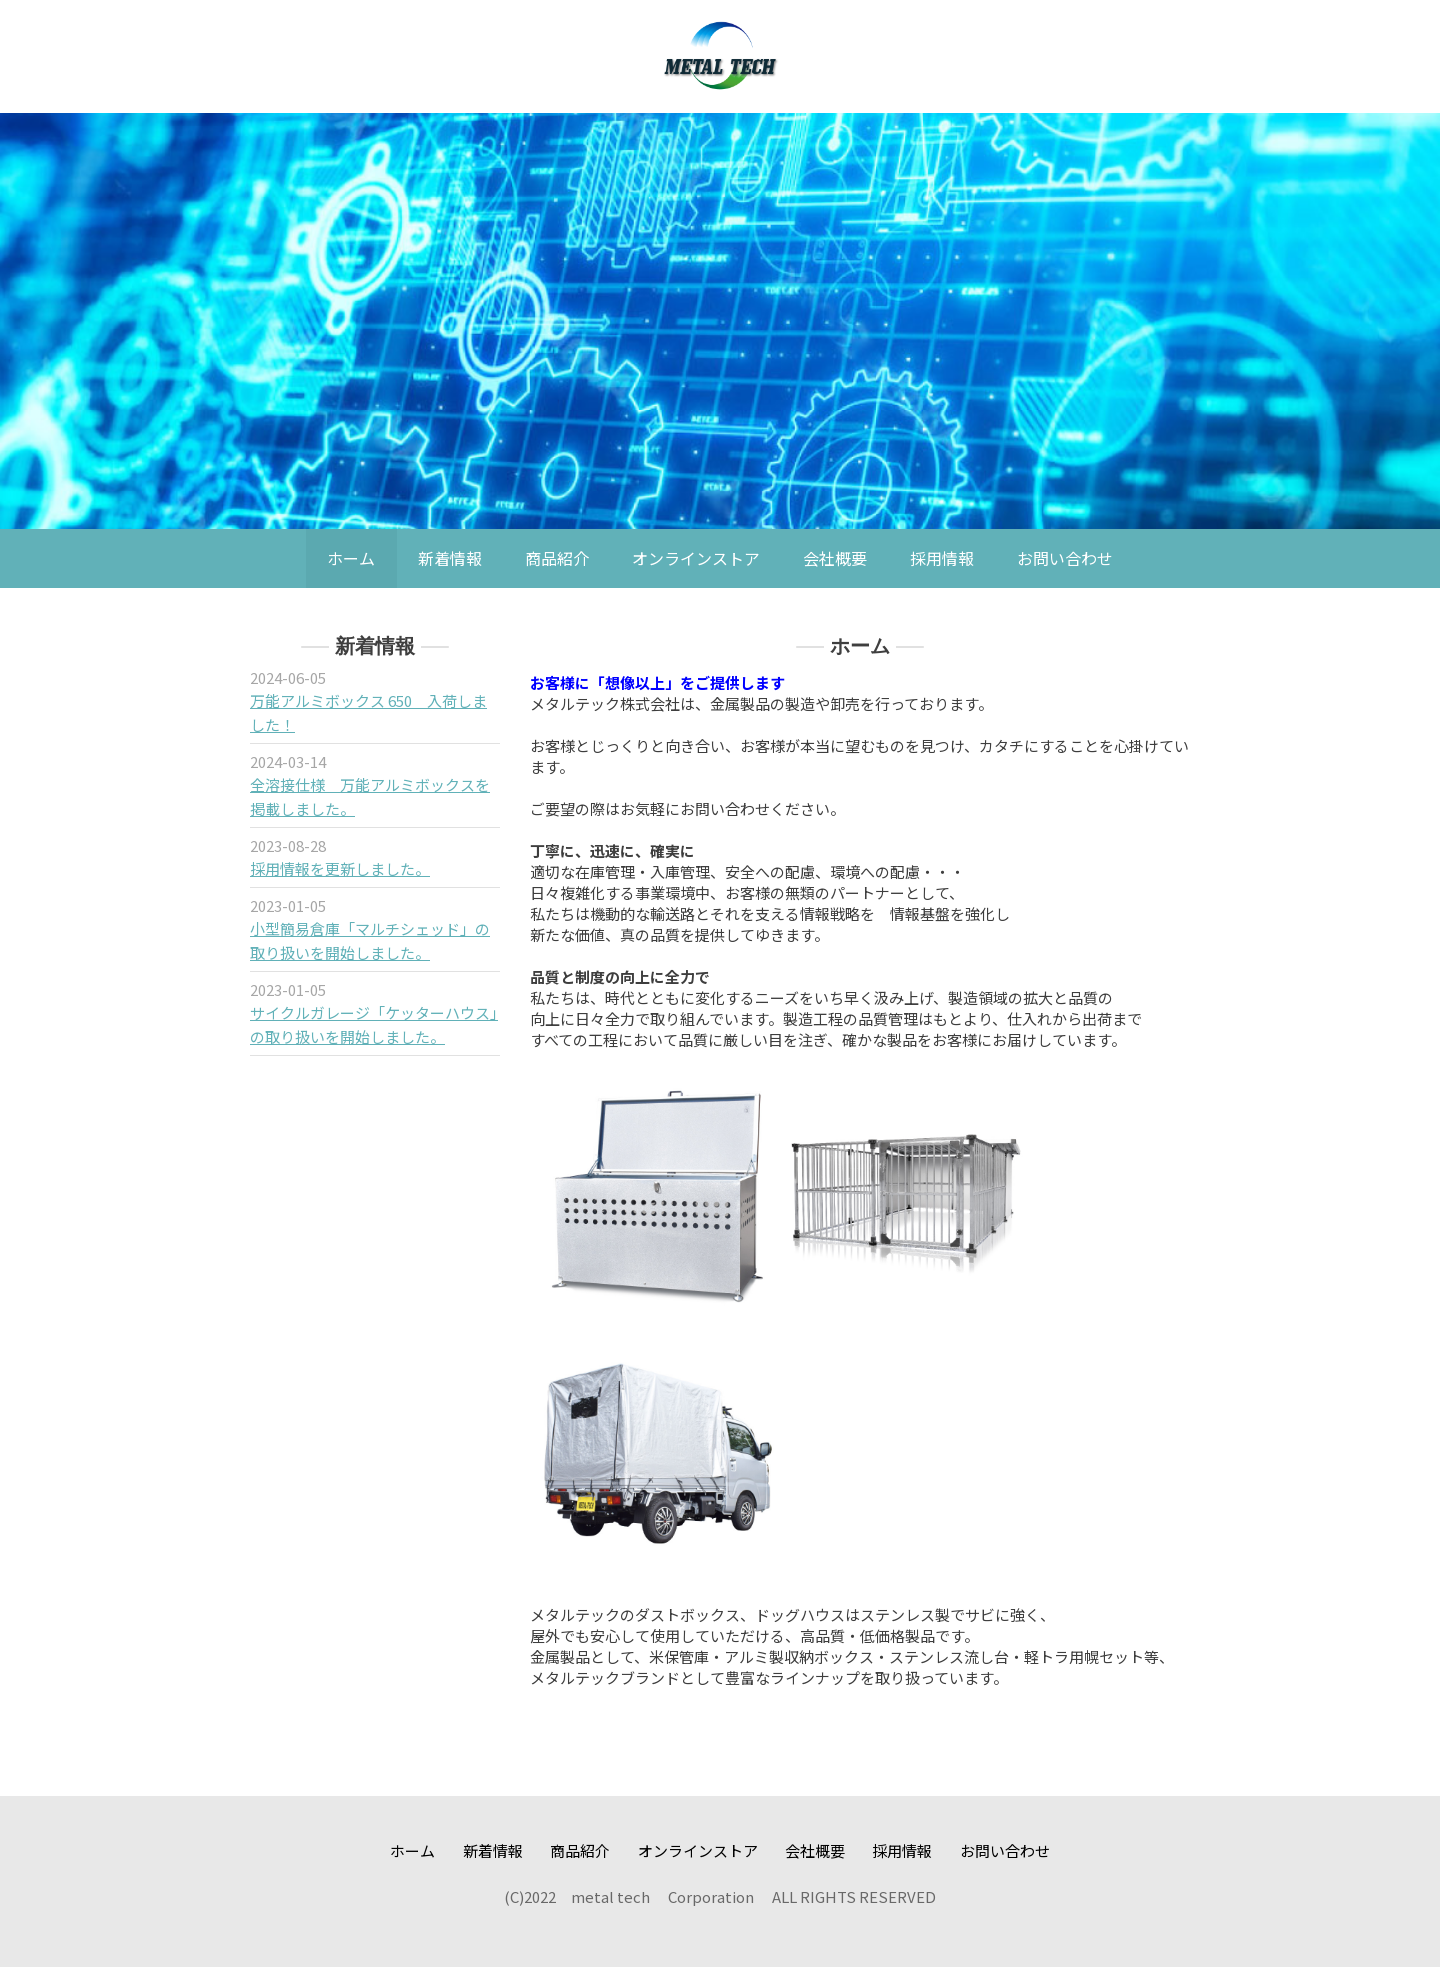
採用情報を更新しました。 (340, 868)
